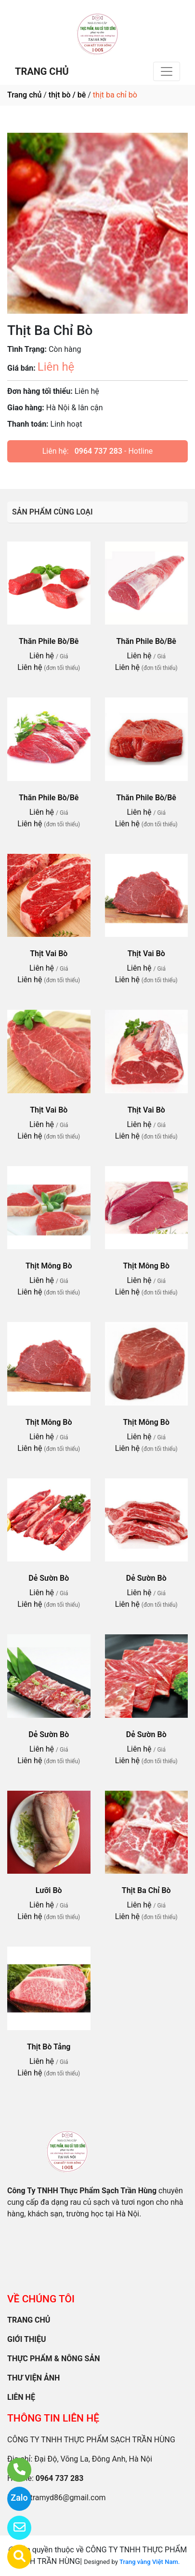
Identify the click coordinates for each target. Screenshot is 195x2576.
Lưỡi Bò (49, 1890)
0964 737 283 (98, 451)
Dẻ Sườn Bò (48, 1578)
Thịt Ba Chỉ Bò (146, 1890)
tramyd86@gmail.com (67, 2497)
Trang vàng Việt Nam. (149, 2561)
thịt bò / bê (67, 94)
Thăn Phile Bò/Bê (48, 641)
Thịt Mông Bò (49, 1265)
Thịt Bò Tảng (48, 2046)
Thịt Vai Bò (48, 953)
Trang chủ (24, 94)
